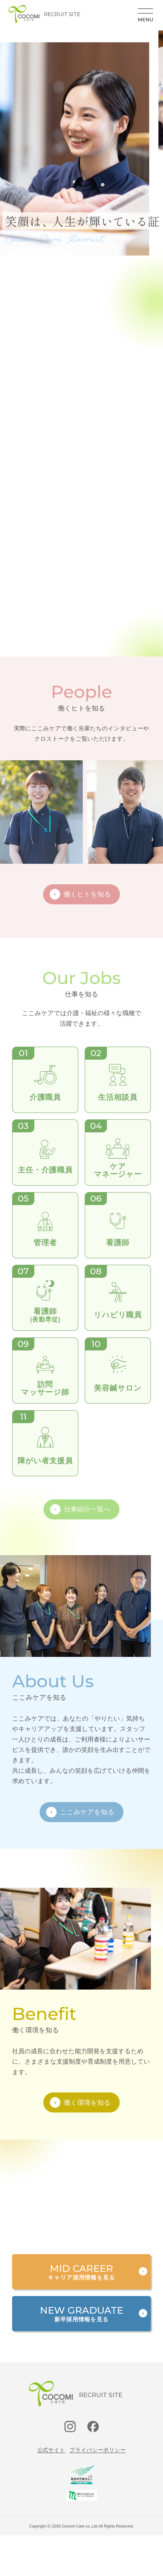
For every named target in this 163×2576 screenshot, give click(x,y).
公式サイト (51, 2450)
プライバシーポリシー (98, 2450)
